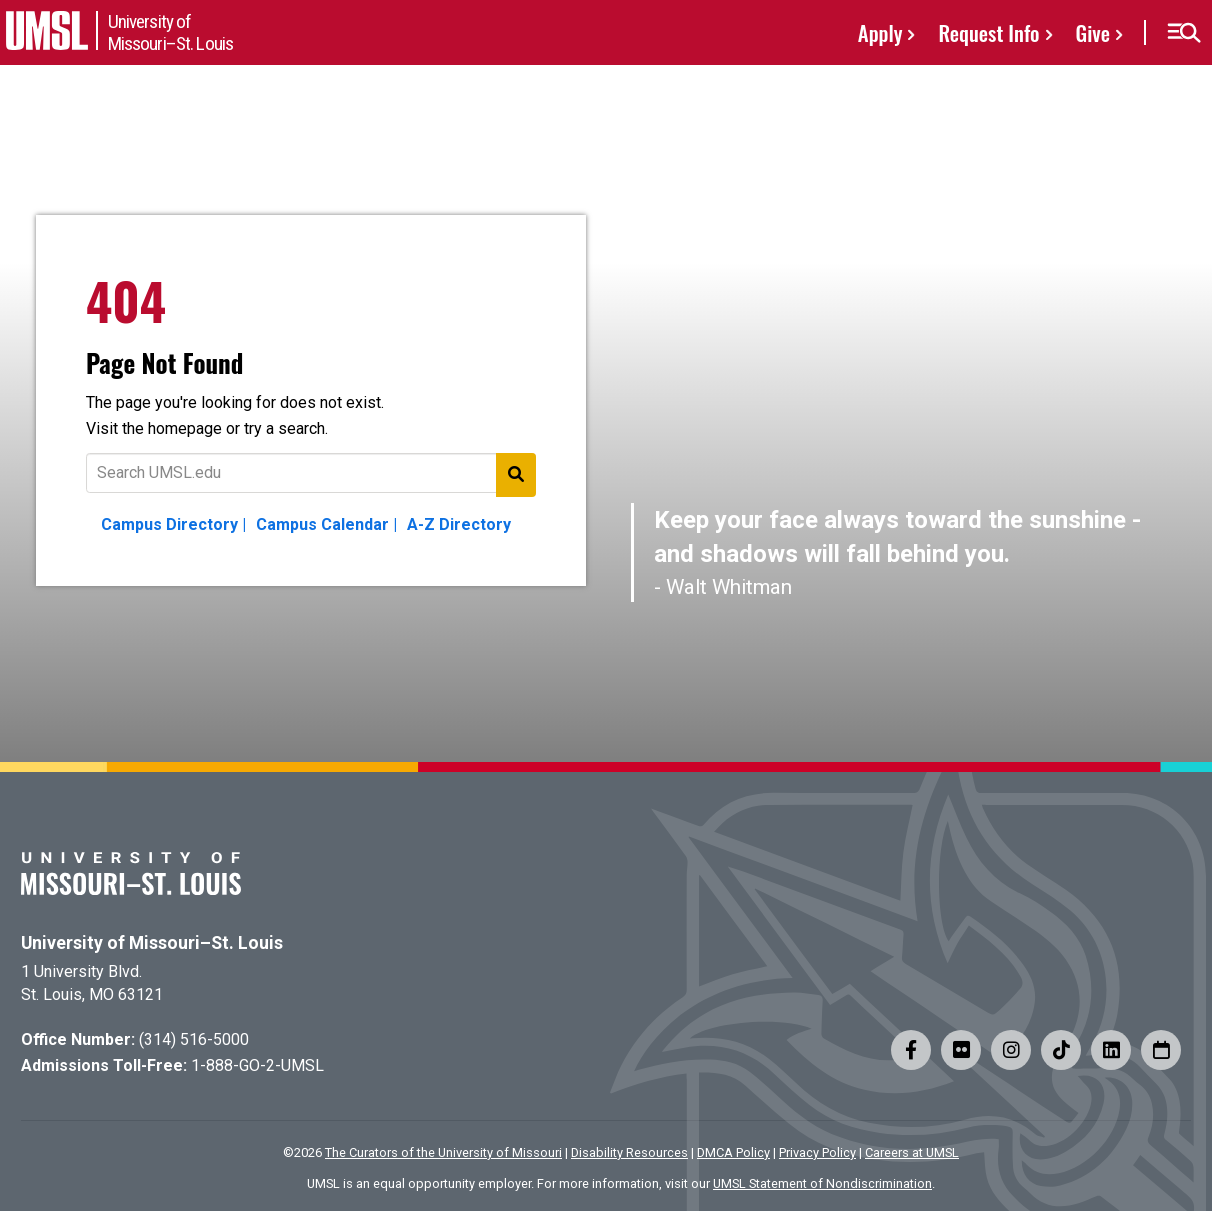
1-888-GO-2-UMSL (257, 1065)
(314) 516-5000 (194, 1039)
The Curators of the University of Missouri (443, 1152)
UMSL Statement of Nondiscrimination (822, 1183)
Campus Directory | (173, 524)
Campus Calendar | (326, 524)
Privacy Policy (817, 1152)
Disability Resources (629, 1152)
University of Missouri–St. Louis (152, 943)
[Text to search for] (311, 473)
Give (1093, 32)
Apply (880, 32)
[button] (1183, 33)
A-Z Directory (459, 524)
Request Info (988, 32)
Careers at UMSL (912, 1152)
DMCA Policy (733, 1152)
